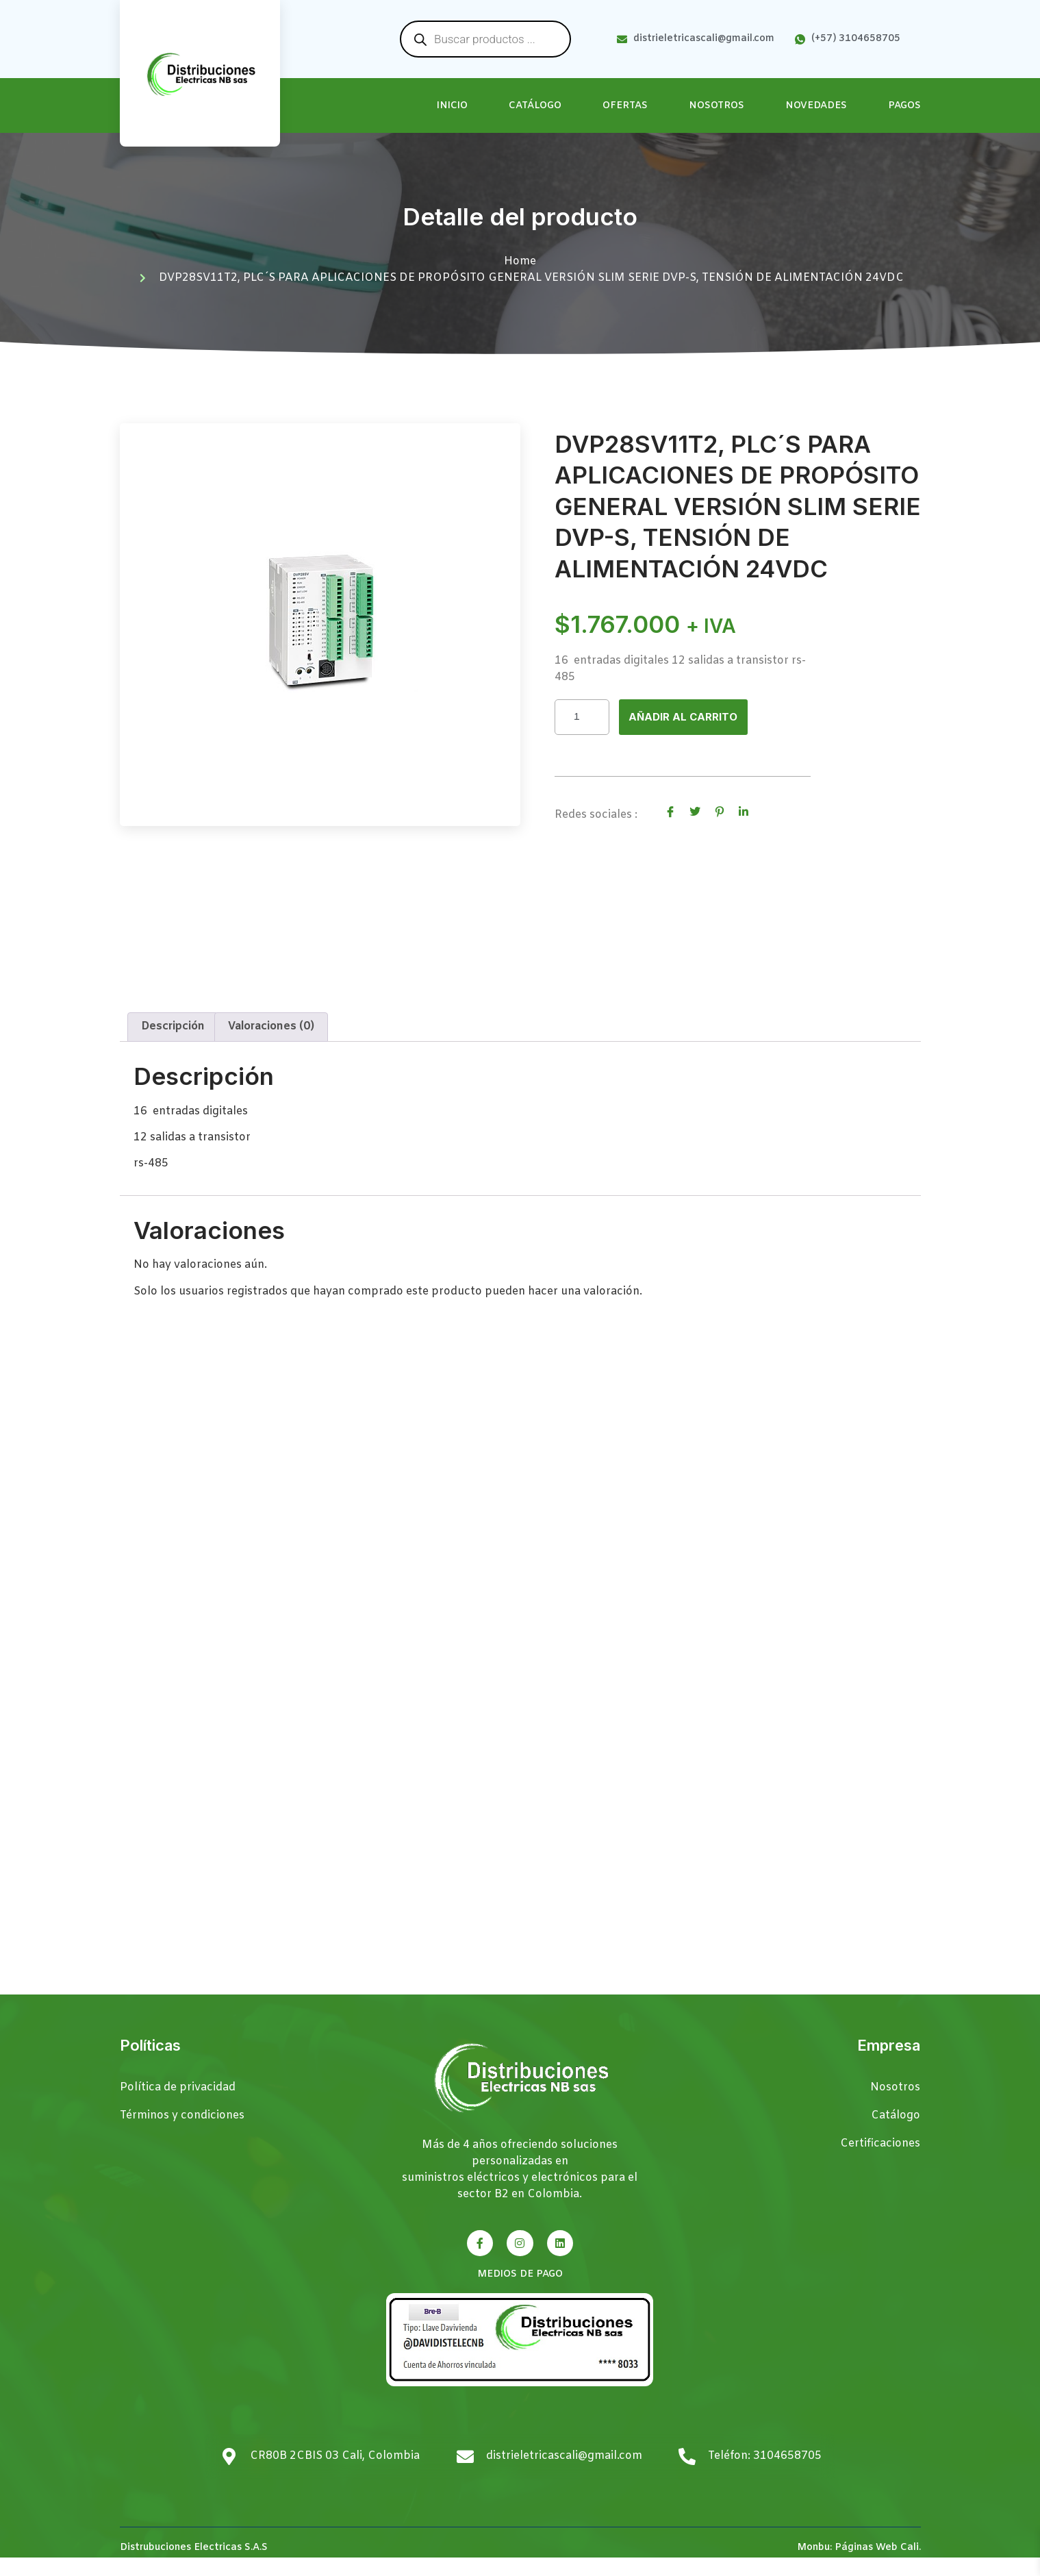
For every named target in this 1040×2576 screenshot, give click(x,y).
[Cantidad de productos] (582, 717)
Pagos (904, 105)
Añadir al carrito (685, 717)
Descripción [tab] (173, 1045)
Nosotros (716, 105)
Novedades (816, 105)
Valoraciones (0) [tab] (271, 1045)
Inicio (452, 105)
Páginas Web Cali (877, 2565)
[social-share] (670, 813)
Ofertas (625, 105)
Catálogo (535, 105)
